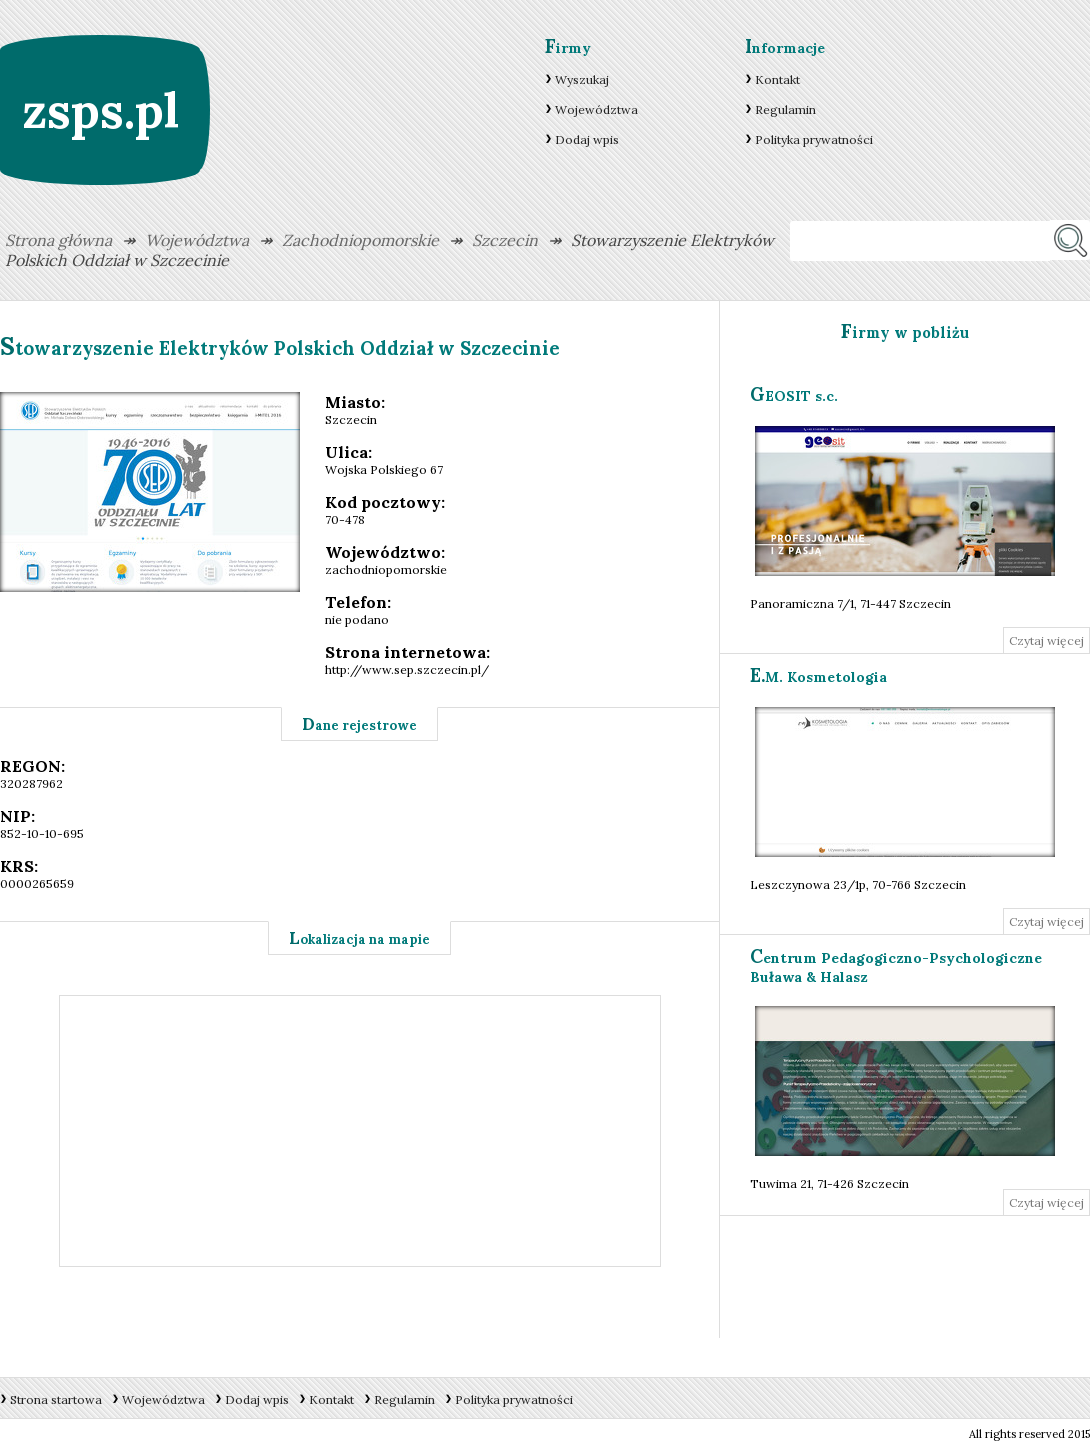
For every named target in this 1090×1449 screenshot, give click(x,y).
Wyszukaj (582, 79)
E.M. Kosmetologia (818, 677)
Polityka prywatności (814, 139)
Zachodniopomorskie (360, 240)
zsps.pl (100, 110)
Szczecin (505, 240)
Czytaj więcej (1046, 640)
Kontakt (777, 79)
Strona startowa (56, 1399)
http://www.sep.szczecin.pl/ (407, 669)
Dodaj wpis (587, 139)
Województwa (596, 109)
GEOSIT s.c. (794, 396)
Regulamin (785, 109)
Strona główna (58, 240)
